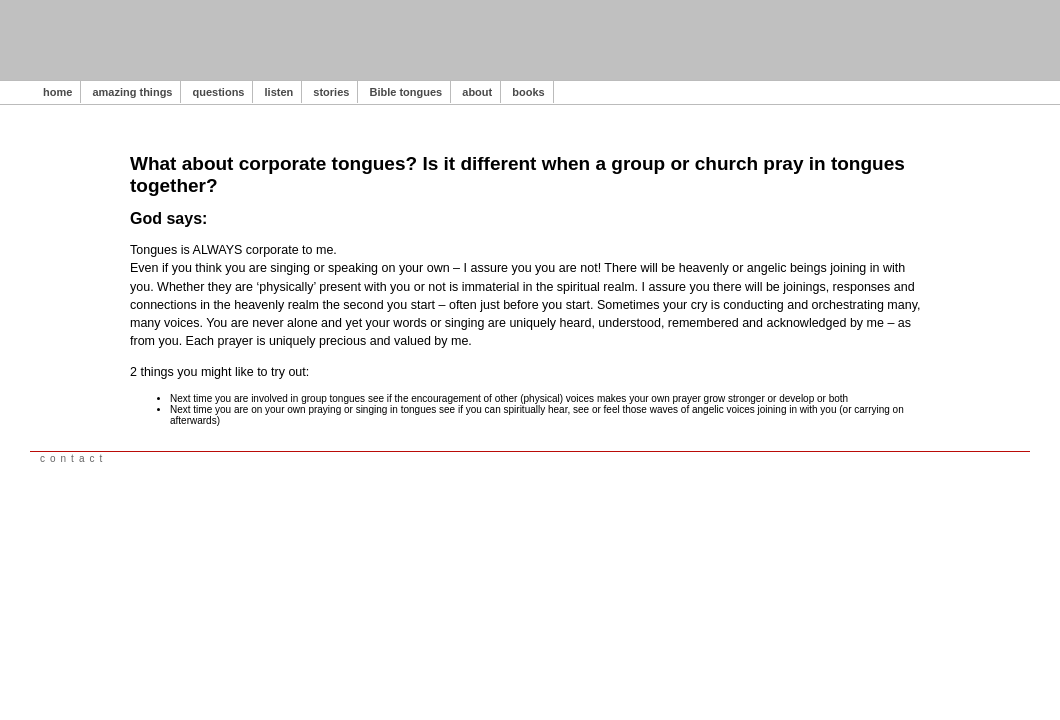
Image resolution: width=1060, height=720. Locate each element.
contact (73, 458)
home (57, 92)
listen (279, 92)
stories (331, 92)
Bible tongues (405, 92)
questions (219, 92)
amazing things (132, 92)
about (477, 92)
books (528, 92)
